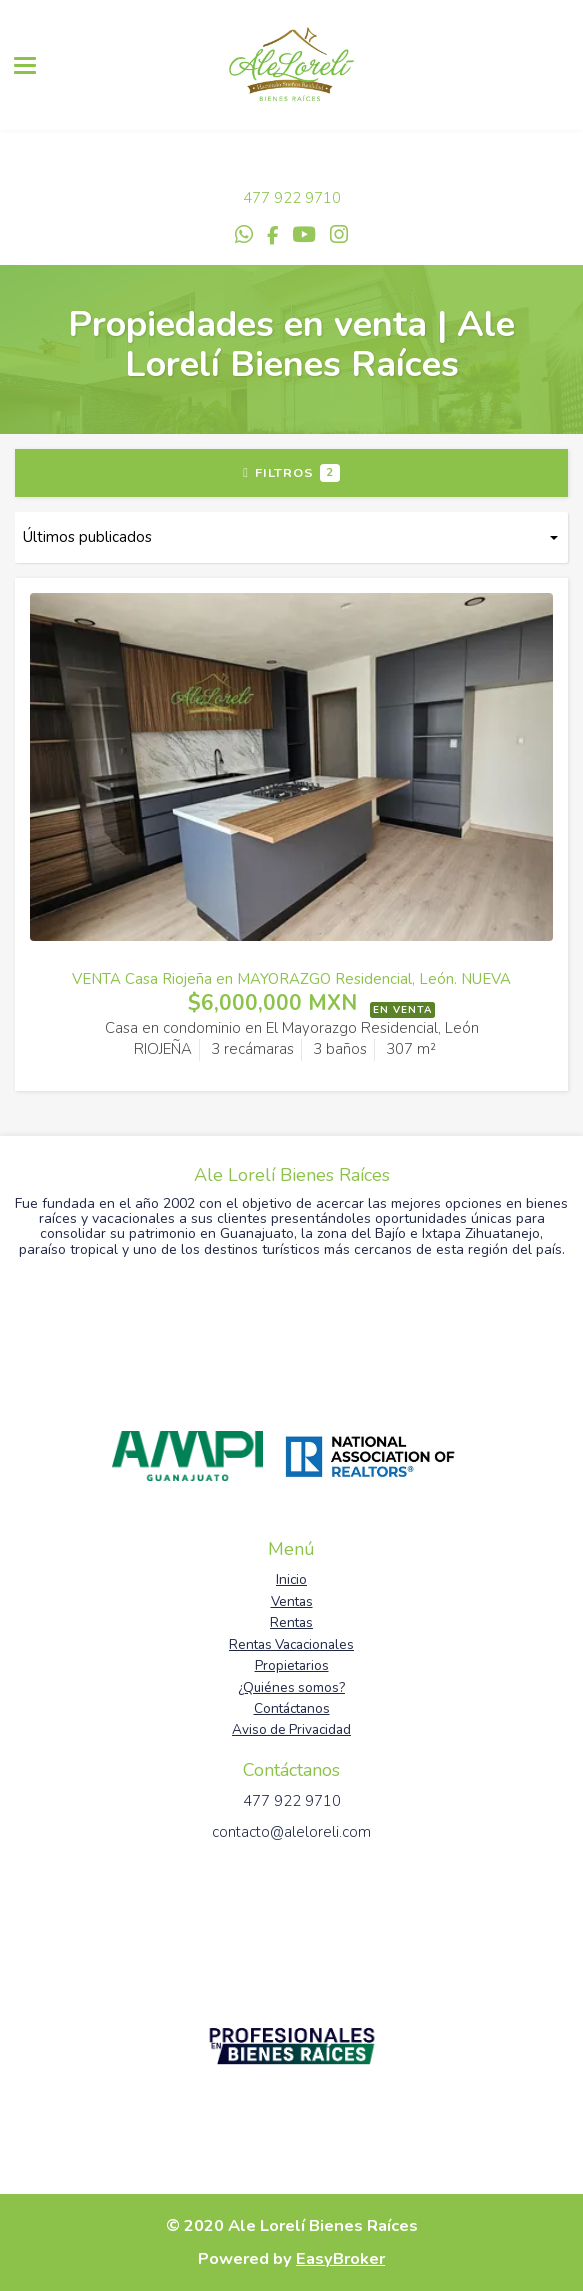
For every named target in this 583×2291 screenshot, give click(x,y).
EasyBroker (340, 2258)
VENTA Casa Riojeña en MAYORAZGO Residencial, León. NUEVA (291, 979)
